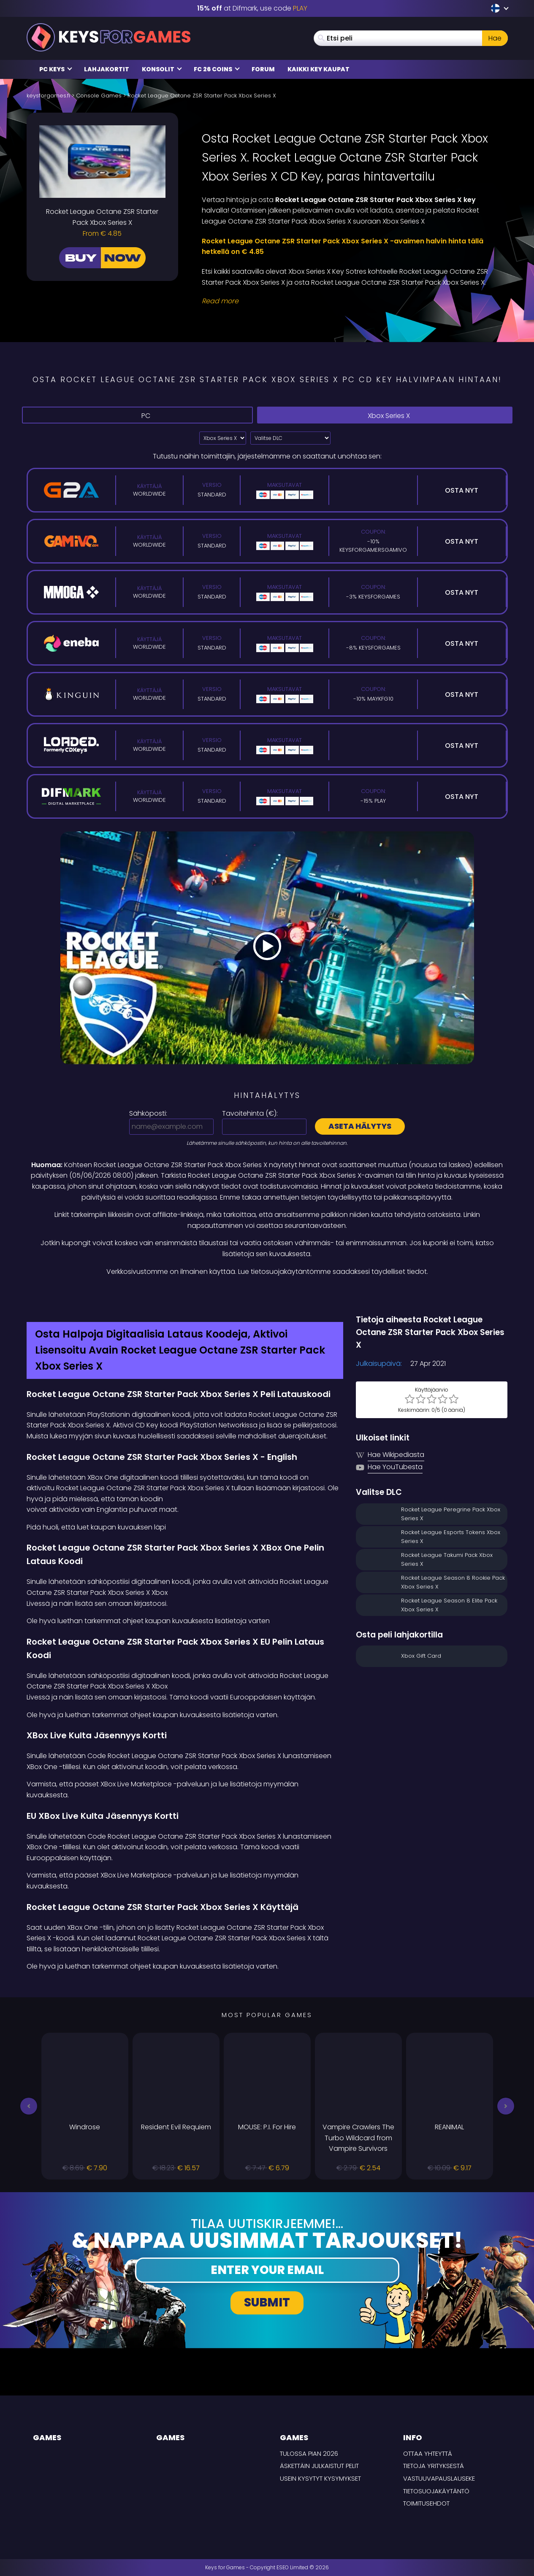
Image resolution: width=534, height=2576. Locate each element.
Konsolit (162, 69)
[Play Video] (267, 948)
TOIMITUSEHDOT (426, 2503)
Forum (263, 69)
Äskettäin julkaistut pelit (319, 2465)
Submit (267, 2302)
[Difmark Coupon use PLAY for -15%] (267, 1294)
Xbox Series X (385, 416)
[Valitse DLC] (290, 438)
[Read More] (349, 301)
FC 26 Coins (217, 69)
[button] (28, 2106)
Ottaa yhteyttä (427, 2453)
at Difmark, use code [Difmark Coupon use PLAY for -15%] (252, 8)
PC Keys (55, 69)
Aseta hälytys (359, 1126)
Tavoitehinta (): (250, 1113)
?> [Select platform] (222, 438)
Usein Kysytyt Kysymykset (320, 2478)
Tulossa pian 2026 (309, 2453)
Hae (494, 38)
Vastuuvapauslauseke (439, 2478)
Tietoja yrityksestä (433, 2465)
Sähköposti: (148, 1113)
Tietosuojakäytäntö (436, 2491)
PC (137, 415)
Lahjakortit (106, 69)
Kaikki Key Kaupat (318, 69)
